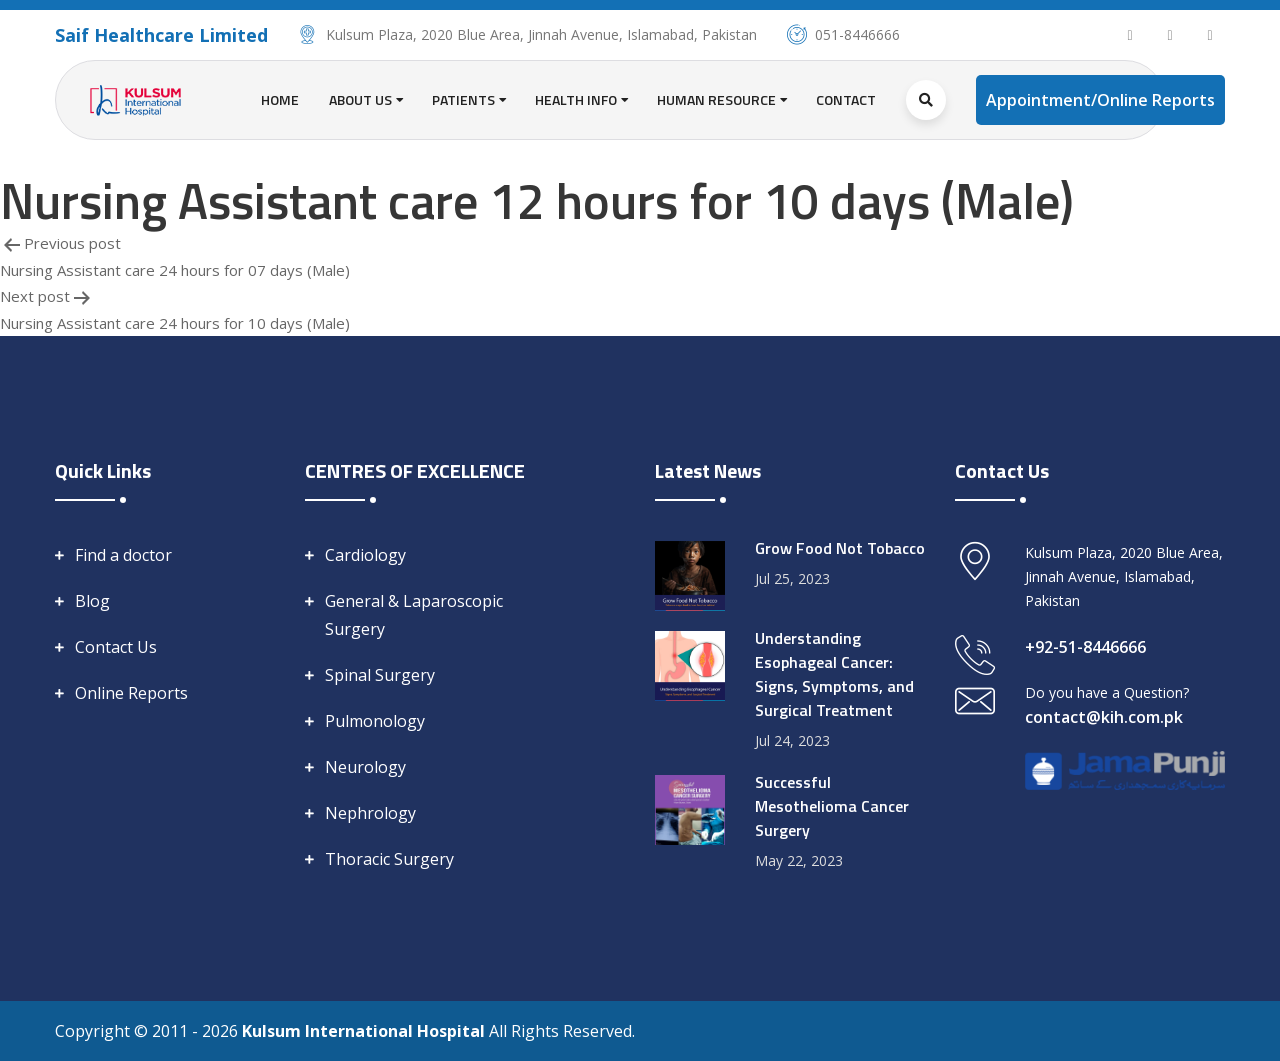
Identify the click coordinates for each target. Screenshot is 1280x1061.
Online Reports (131, 693)
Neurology (365, 767)
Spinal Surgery (380, 675)
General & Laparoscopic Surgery (414, 615)
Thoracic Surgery (389, 859)
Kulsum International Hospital (365, 1031)
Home (280, 99)
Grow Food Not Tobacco (840, 548)
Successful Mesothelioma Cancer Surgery (832, 806)
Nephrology (370, 813)
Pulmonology (375, 721)
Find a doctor (123, 555)
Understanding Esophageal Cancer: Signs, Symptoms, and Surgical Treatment (834, 674)
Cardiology (365, 555)
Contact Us (116, 647)
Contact (846, 99)
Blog (92, 601)
